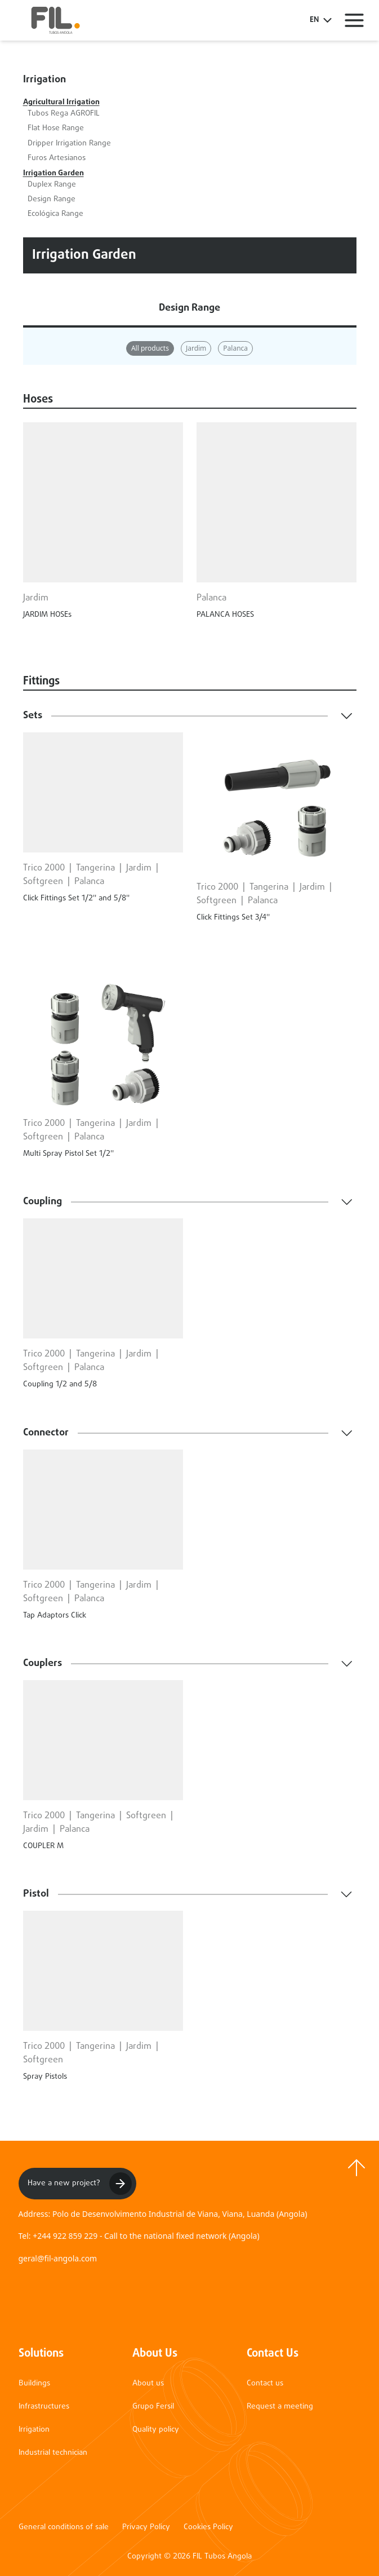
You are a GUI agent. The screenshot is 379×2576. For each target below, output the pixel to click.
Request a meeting (280, 2406)
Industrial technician (53, 2453)
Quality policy (155, 2430)
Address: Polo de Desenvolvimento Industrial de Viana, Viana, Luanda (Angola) (163, 2213)
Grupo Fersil (153, 2406)
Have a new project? (80, 2183)
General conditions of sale (64, 2527)
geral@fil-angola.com (58, 2258)
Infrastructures (44, 2406)
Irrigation (34, 2430)
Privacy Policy (146, 2527)
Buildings (34, 2383)
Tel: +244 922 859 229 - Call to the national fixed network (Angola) (139, 2235)
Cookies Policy (208, 2527)
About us (148, 2383)
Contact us (265, 2383)
